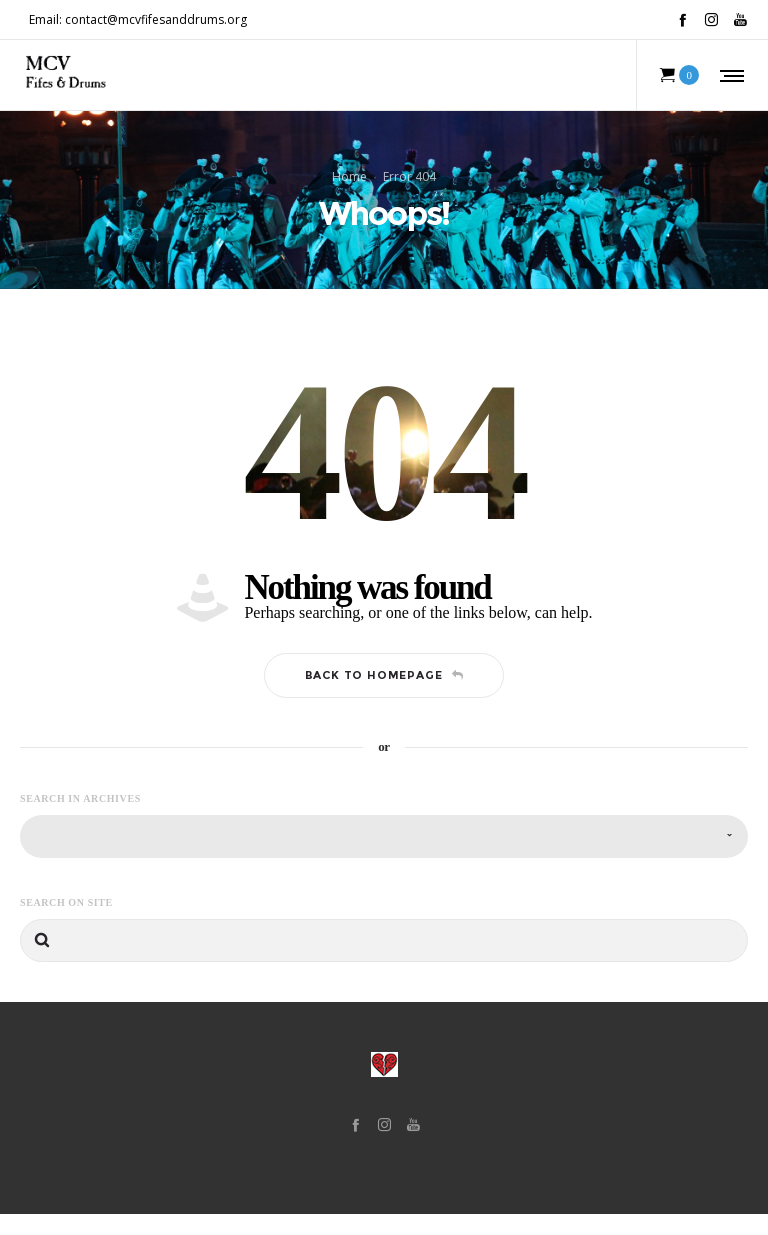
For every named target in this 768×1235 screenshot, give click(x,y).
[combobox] (384, 857)
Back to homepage (384, 697)
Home (349, 186)
